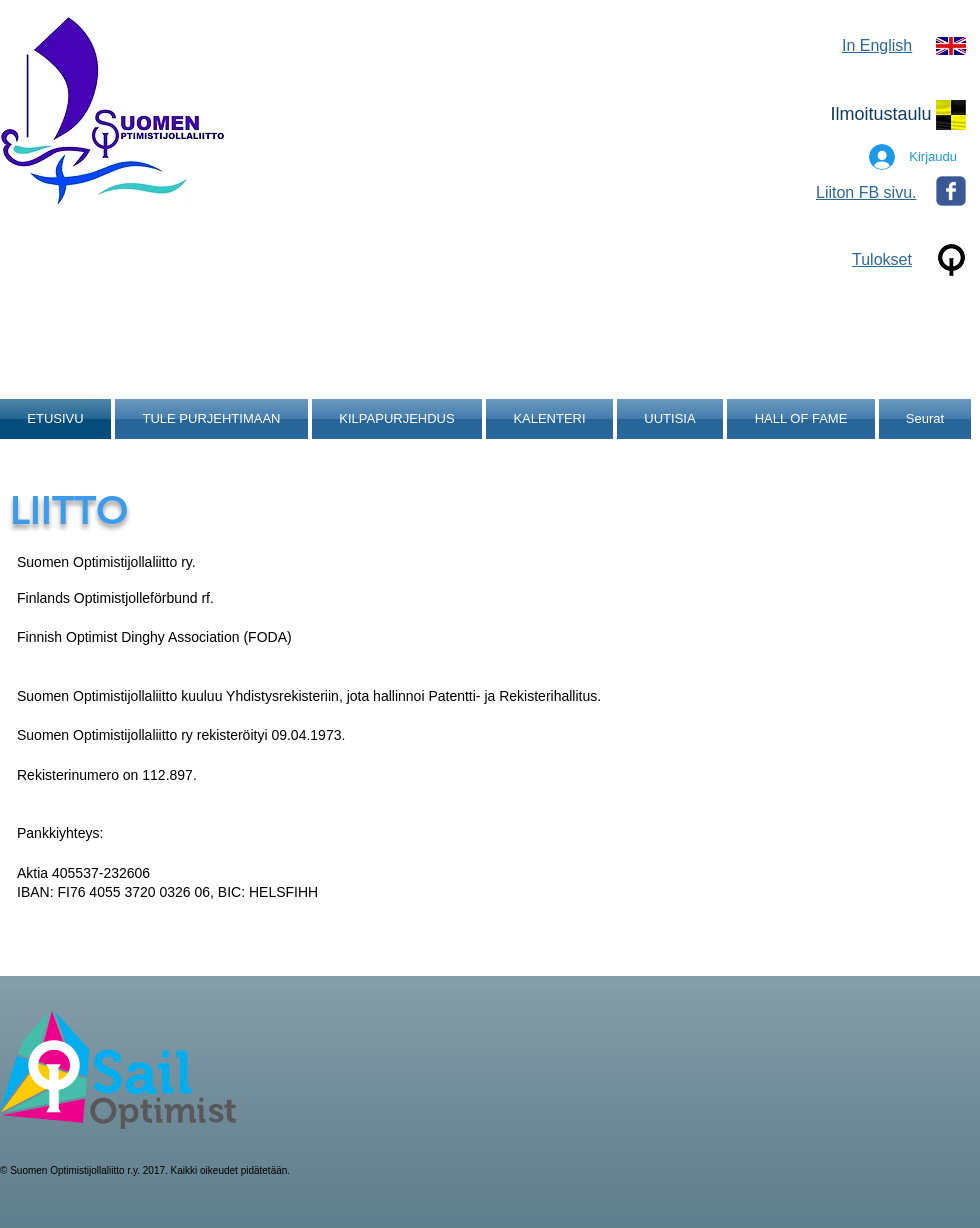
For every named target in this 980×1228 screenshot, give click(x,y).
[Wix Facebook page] (951, 191)
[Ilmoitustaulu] (881, 115)
